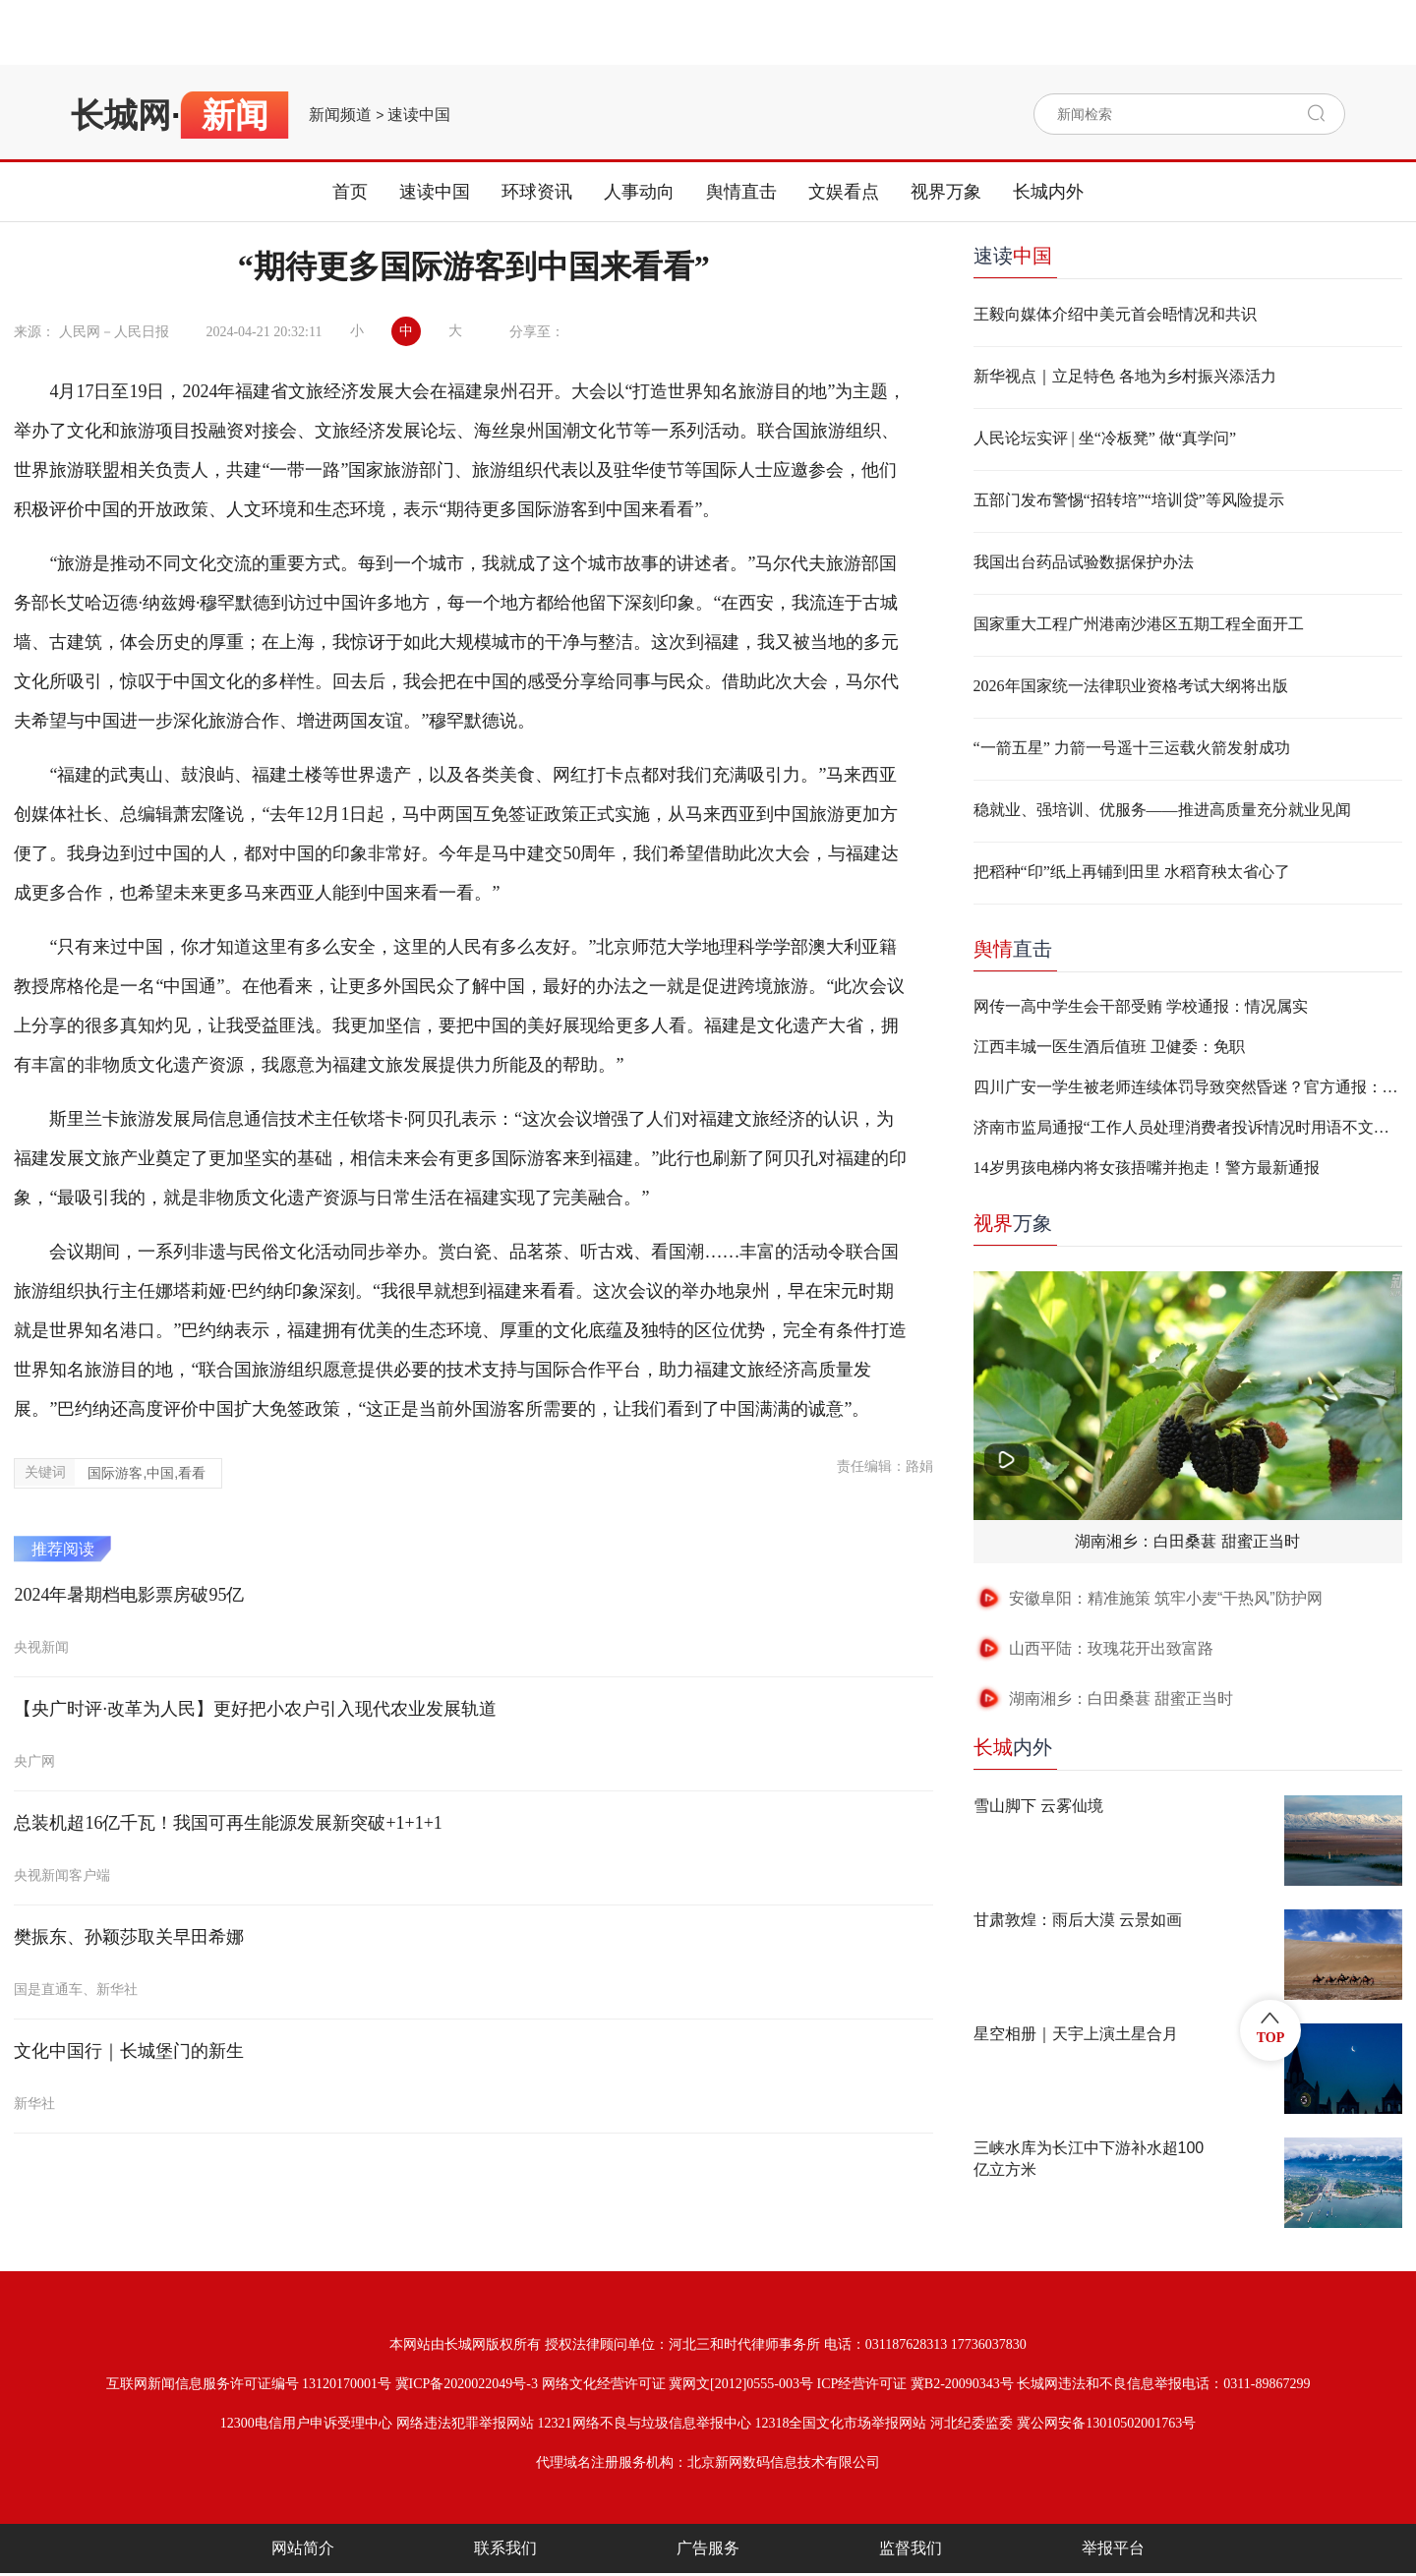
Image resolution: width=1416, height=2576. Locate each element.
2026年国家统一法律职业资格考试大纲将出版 (1131, 685)
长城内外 (1048, 192)
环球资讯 (537, 192)
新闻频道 (340, 115)
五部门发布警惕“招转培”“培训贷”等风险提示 (1129, 500)
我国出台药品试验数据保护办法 (1084, 562)
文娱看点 (843, 192)
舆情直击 (741, 192)
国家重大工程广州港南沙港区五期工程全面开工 (1139, 623)
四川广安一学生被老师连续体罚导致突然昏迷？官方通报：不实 (1188, 1087)
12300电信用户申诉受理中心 (306, 2423)
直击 (1013, 949)
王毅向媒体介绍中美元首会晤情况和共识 (1115, 314)
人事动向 (639, 192)
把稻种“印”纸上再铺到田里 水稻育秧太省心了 (1132, 871)
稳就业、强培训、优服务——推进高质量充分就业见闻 (1162, 809)
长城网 (121, 115)
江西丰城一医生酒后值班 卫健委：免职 (1109, 1046)
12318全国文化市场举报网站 (840, 2423)
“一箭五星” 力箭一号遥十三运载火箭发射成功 (1132, 747)
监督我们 (910, 2548)
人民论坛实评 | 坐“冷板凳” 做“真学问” (1105, 438)
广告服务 (708, 2548)
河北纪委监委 (971, 2423)
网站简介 (302, 2548)
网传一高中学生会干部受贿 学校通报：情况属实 (1141, 1006)
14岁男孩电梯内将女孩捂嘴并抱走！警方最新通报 (1147, 1167)
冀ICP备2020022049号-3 (466, 2383)
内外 (1013, 1747)
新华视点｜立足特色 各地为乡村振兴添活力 (1125, 376)
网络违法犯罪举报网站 (465, 2423)
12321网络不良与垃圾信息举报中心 (644, 2423)
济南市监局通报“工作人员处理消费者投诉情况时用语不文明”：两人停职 (1188, 1127)
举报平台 (1113, 2548)
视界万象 (946, 192)
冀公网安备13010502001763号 (1106, 2423)
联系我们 (505, 2548)
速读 (1013, 255)
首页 (350, 192)
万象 (1013, 1223)
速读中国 (418, 115)
